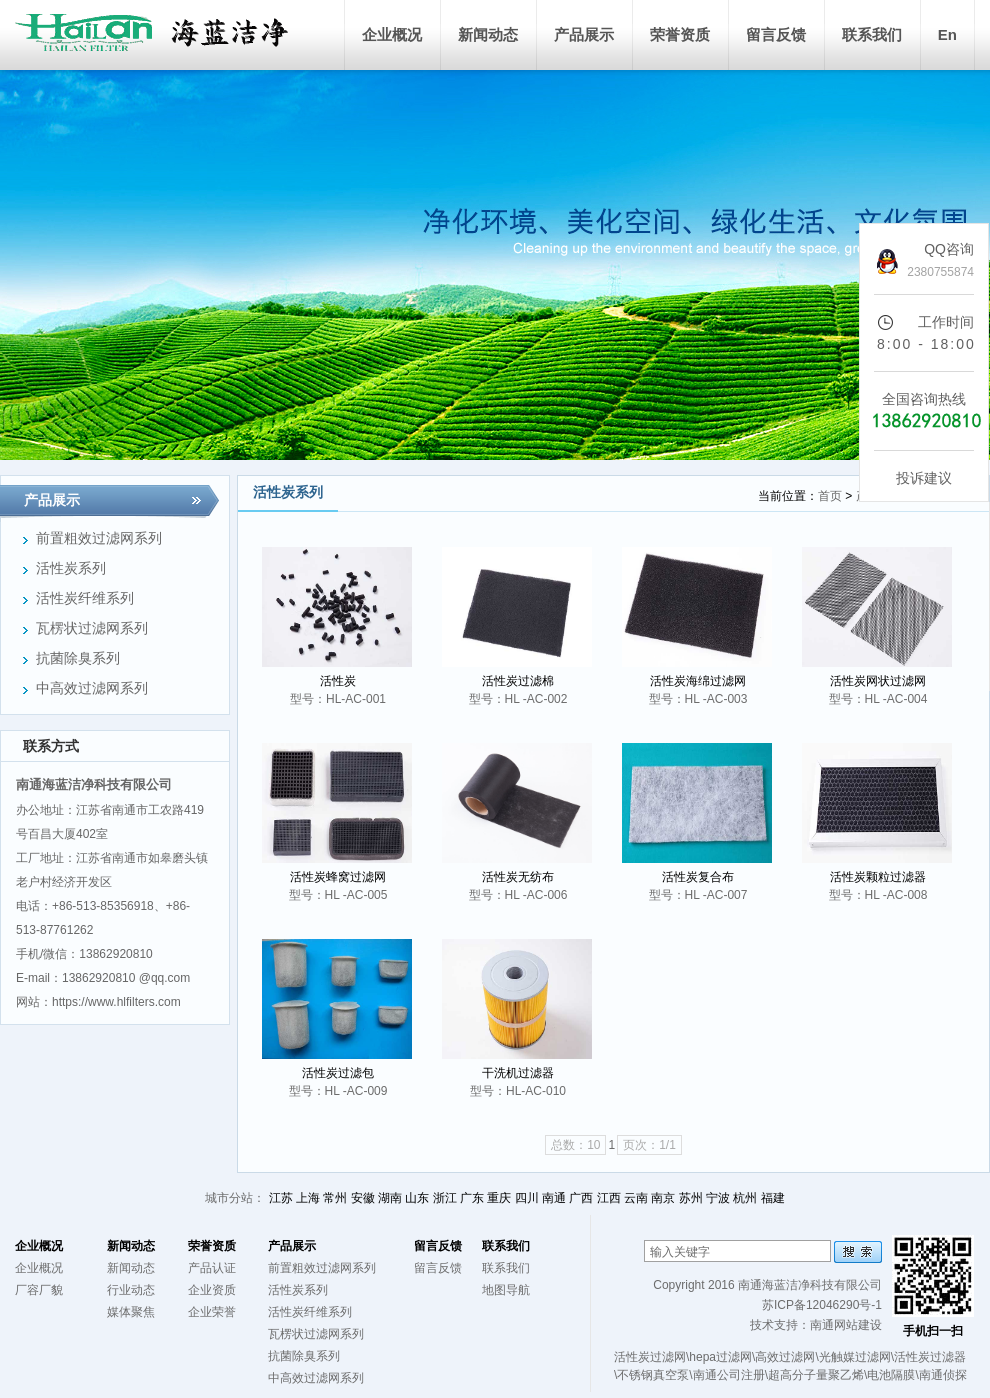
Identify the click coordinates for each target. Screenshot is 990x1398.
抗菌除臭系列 (304, 1356)
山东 (417, 1198)
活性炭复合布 (698, 877)
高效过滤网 (785, 1357)
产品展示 (584, 34)
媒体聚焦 (131, 1312)
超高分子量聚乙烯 (816, 1375)
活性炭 (338, 681)
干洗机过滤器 (518, 1073)
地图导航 (506, 1290)
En (947, 34)
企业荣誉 (212, 1312)
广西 (581, 1198)
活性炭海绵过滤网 (698, 681)
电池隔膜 (891, 1375)
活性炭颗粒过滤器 (878, 877)
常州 (335, 1198)
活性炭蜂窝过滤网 (338, 877)
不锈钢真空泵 (653, 1375)
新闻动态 (488, 34)
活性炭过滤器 (930, 1357)
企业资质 (212, 1290)
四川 (527, 1198)
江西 (609, 1198)
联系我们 (872, 34)
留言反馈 (776, 34)
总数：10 (575, 1145)
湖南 (390, 1198)
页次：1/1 (649, 1145)
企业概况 (392, 34)
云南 (636, 1198)
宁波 (718, 1198)
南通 (554, 1198)
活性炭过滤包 (338, 1073)
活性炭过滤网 (650, 1357)
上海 (308, 1198)
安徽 (363, 1198)
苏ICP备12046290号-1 (822, 1305)
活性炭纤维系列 (310, 1312)
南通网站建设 (846, 1325)
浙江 (445, 1198)
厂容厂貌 (39, 1290)
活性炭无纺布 (518, 877)
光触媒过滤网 (855, 1357)
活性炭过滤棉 (518, 681)
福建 (773, 1198)
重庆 (499, 1198)
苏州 (691, 1198)
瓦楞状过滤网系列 (316, 1334)
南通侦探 (943, 1375)
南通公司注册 (729, 1375)
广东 (472, 1198)
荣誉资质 (680, 34)
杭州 (745, 1198)
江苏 (281, 1198)
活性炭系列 (298, 1290)
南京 (663, 1198)
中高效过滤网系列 (316, 1378)
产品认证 (212, 1268)
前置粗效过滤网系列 (322, 1268)
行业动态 (131, 1290)
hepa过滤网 (720, 1357)
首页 (830, 496)
